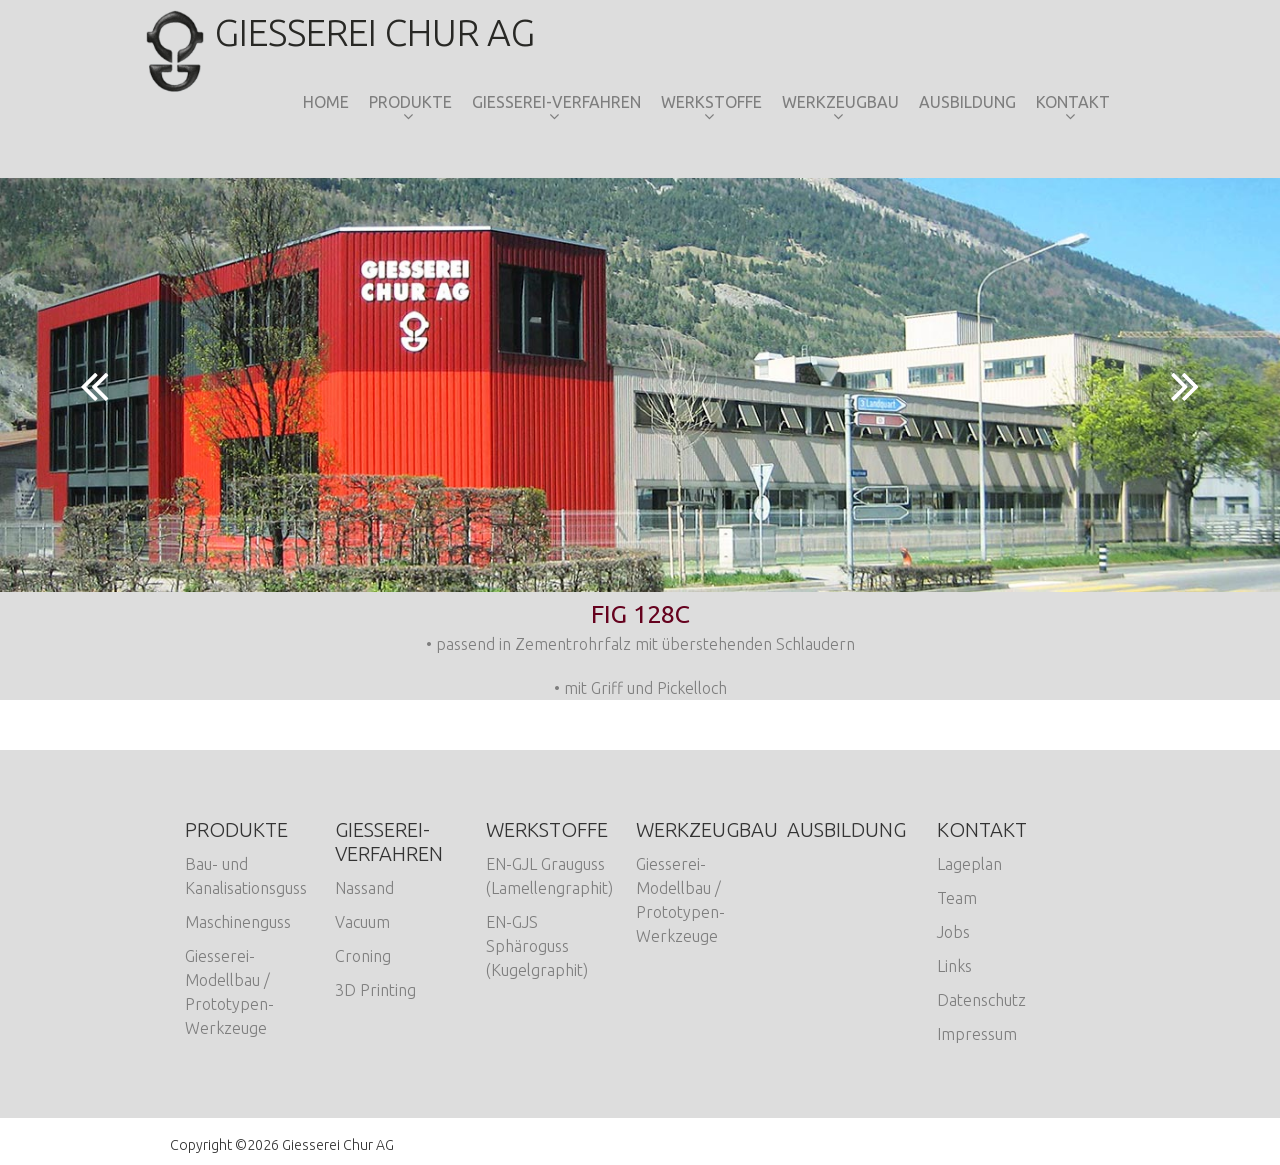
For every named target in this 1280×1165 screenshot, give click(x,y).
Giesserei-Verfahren (556, 102)
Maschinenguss (238, 922)
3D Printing (375, 990)
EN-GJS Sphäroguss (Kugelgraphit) (537, 946)
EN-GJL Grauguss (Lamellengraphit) (549, 876)
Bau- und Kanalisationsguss (246, 876)
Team (957, 898)
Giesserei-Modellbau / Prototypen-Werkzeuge (229, 992)
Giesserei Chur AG (352, 32)
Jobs (953, 932)
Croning (363, 956)
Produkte (410, 102)
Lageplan (969, 864)
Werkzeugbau (840, 102)
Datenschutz (981, 1000)
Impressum (977, 1034)
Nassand (364, 888)
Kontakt (1073, 102)
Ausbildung (967, 102)
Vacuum (362, 922)
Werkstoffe (711, 102)
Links (954, 966)
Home (326, 102)
